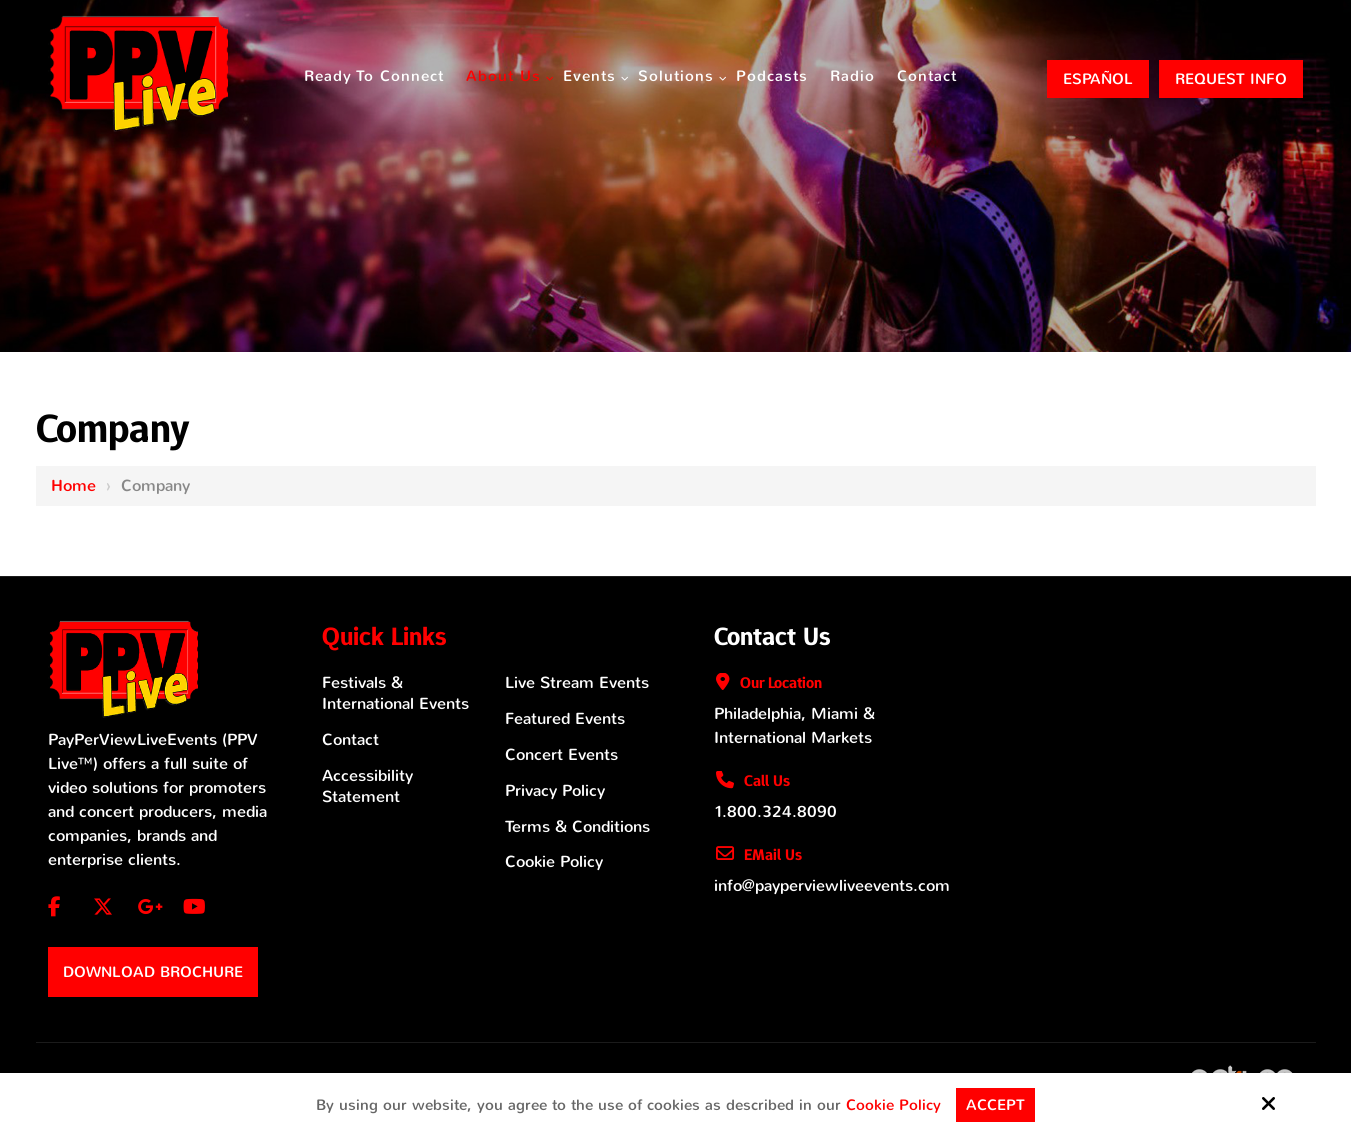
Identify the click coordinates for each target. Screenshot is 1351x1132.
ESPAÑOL (1098, 79)
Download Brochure (153, 972)
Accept (995, 1105)
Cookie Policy (893, 1105)
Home (73, 485)
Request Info (1231, 79)
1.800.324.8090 (775, 811)
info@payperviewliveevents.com (832, 885)
